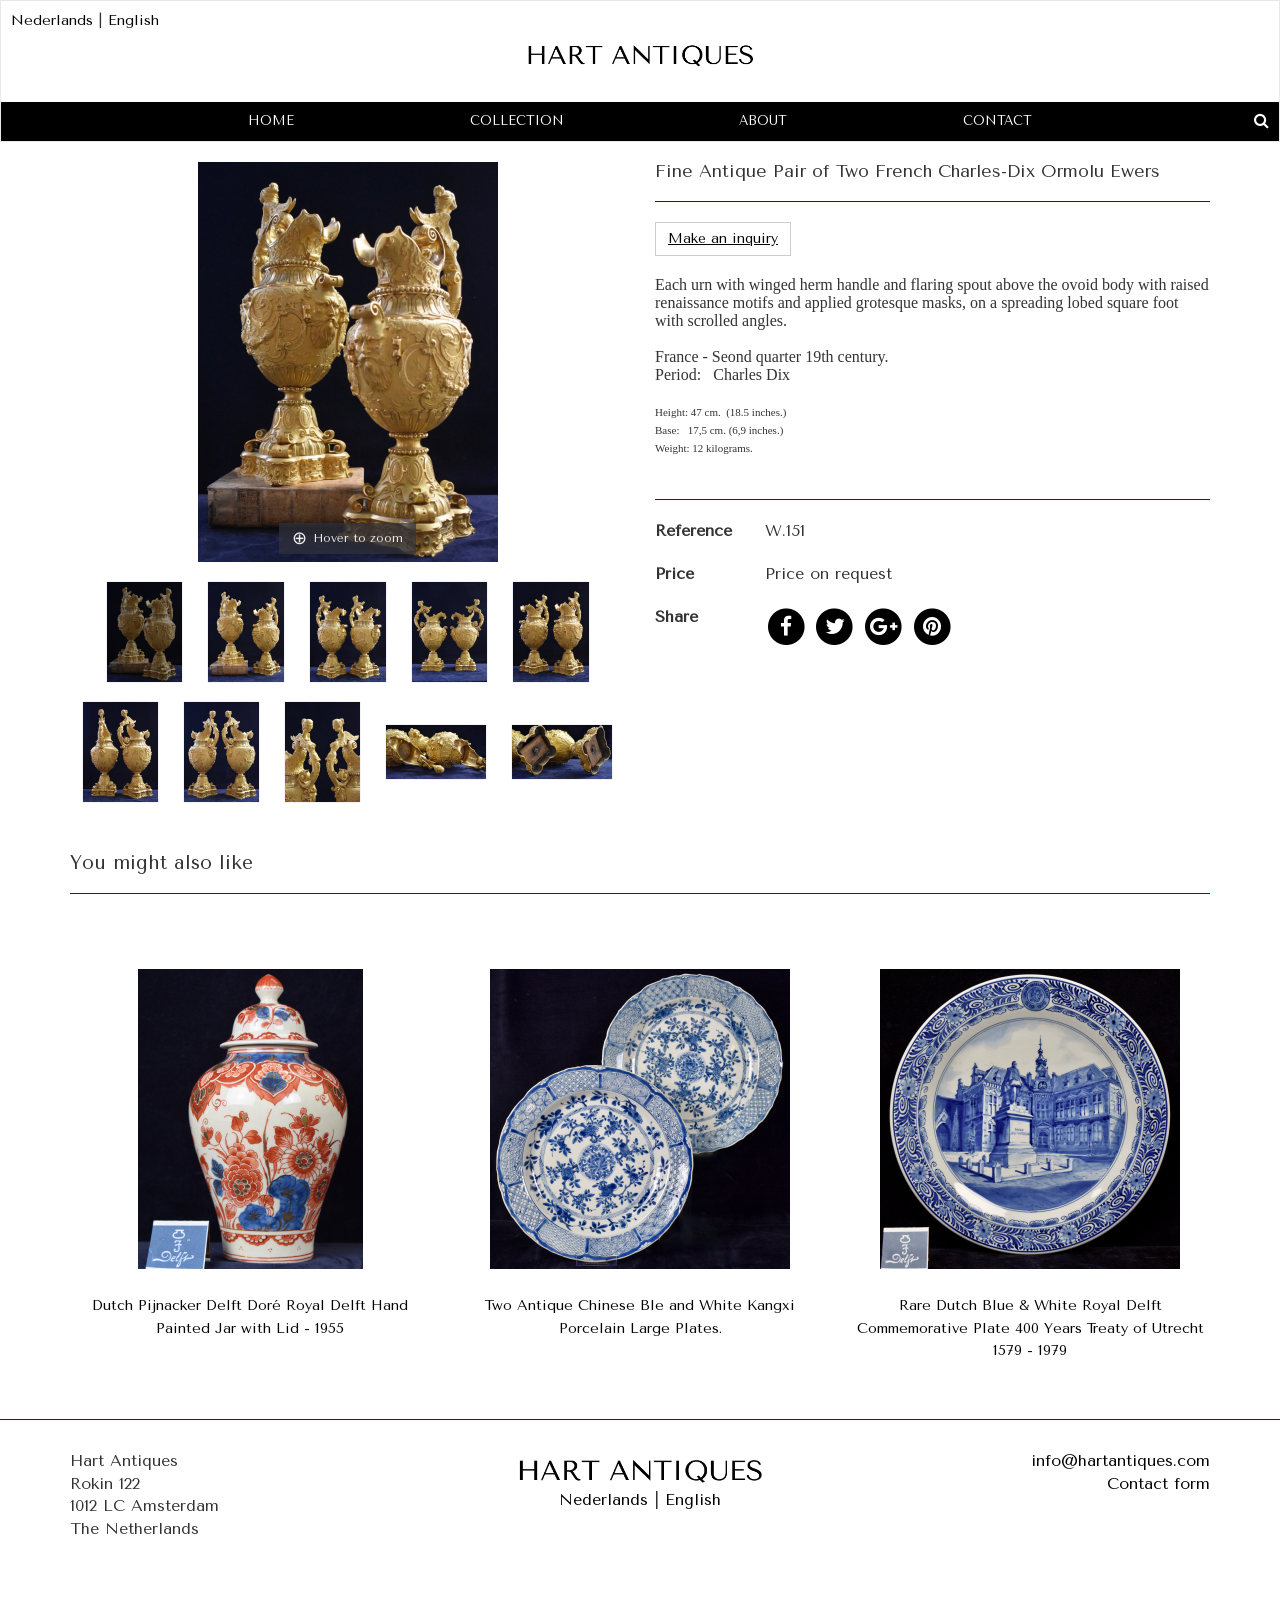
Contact (997, 120)
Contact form (1158, 1483)
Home (271, 120)
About (763, 120)
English (133, 20)
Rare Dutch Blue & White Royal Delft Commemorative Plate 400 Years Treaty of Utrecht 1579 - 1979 (1030, 1328)
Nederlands (52, 20)
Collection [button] (517, 120)
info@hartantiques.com (1120, 1460)
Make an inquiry (723, 238)
